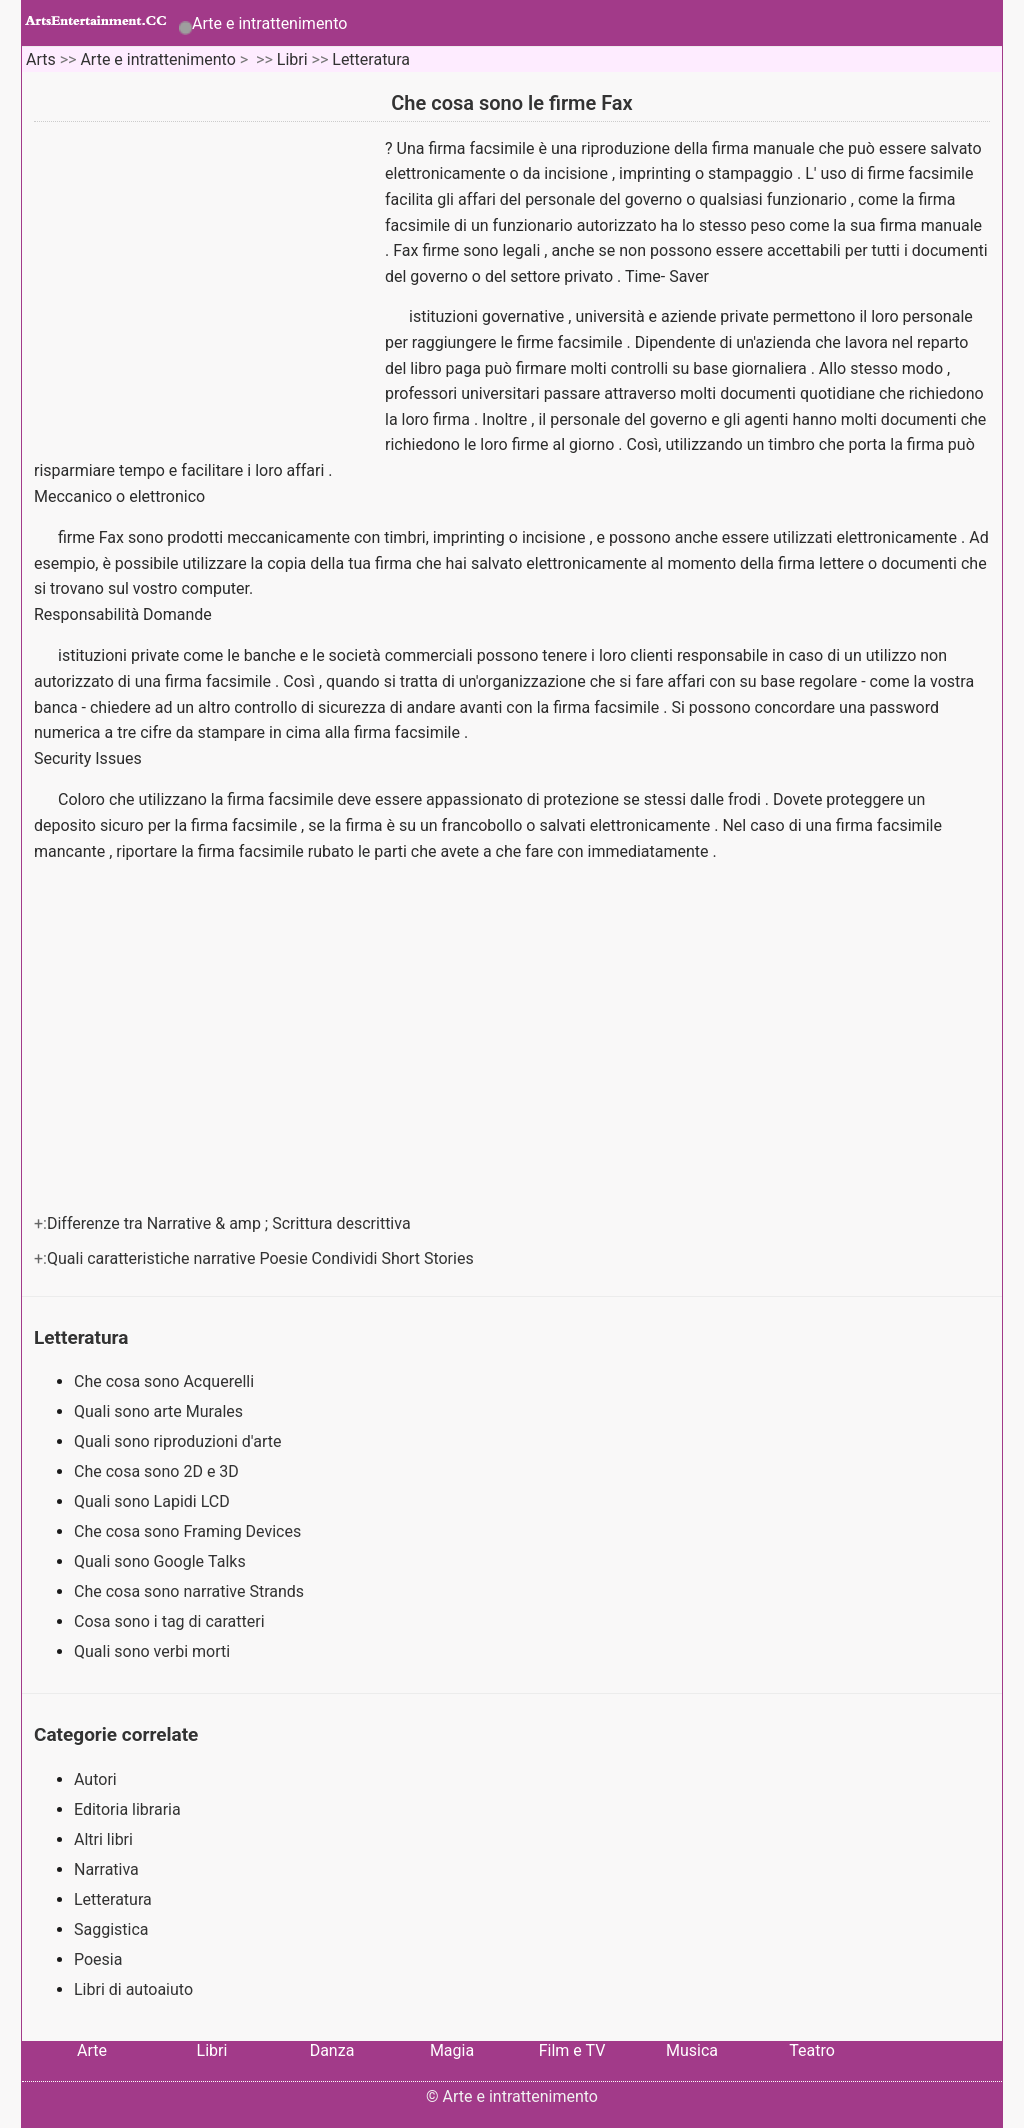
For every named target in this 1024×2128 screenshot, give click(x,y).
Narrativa (106, 1869)
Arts (41, 59)
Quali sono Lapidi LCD (154, 1501)
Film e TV (572, 2050)
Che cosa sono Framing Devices (189, 1531)
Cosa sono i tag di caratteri (171, 1621)
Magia (452, 2050)
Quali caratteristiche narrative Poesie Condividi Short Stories (262, 1258)
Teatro (812, 2050)
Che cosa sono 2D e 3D (158, 1471)
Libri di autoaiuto (133, 1989)
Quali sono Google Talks (162, 1561)
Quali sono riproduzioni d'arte (179, 1441)
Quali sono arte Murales (160, 1411)
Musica (692, 2050)
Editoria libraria (127, 1809)
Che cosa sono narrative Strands (191, 1591)
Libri (292, 59)
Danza (332, 2050)
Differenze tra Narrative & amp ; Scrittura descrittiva (231, 1223)
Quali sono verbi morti (154, 1651)
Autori (95, 1779)
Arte (92, 2050)
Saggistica (111, 1929)
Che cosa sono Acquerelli (166, 1381)
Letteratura (371, 59)
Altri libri (103, 1839)
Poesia (98, 1959)
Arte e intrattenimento (269, 23)
